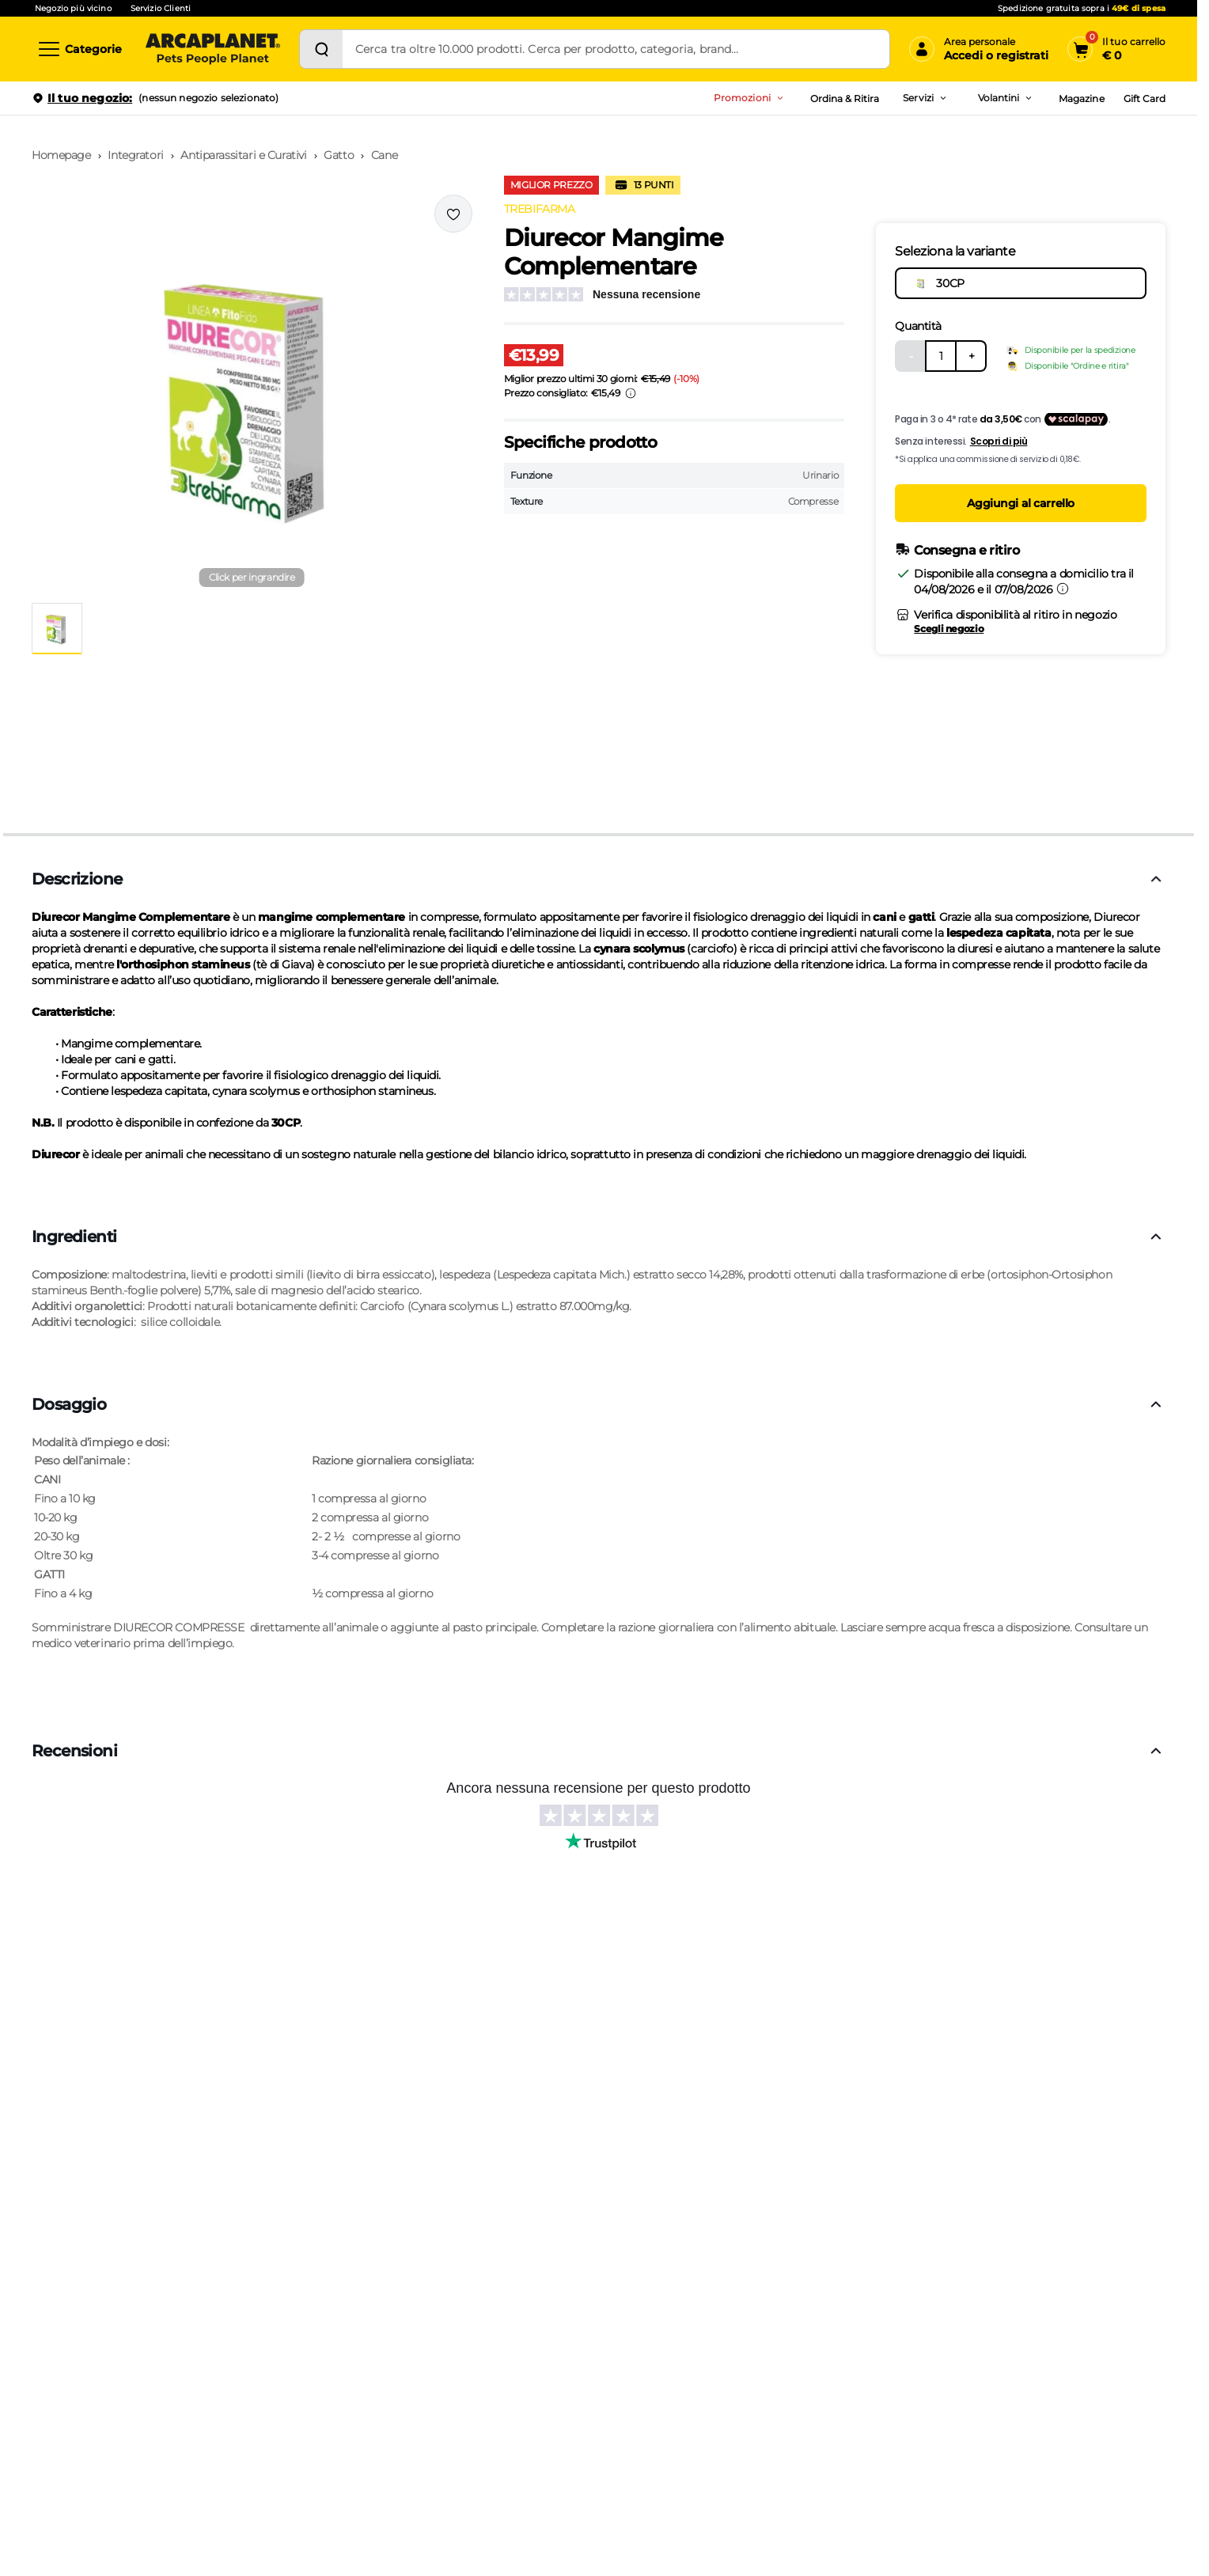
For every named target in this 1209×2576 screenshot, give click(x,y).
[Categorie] (79, 49)
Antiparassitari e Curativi (243, 155)
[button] (252, 392)
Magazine (1081, 98)
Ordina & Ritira (845, 98)
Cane (384, 155)
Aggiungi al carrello (1020, 503)
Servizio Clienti (161, 8)
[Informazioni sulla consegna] (1062, 588)
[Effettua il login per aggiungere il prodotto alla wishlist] (453, 214)
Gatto (339, 155)
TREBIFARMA (539, 209)
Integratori (135, 155)
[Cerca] (321, 49)
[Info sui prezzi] (630, 393)
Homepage (61, 155)
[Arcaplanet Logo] (213, 49)
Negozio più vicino (73, 8)
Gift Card (1144, 98)
